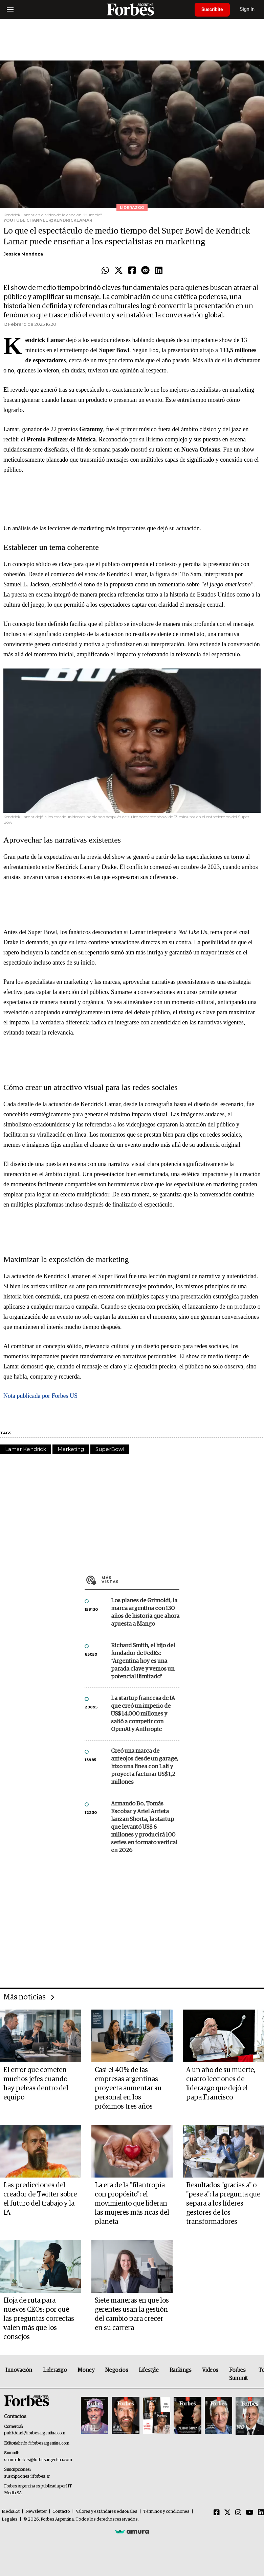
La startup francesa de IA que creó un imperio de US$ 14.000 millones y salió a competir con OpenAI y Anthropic (143, 1714)
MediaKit (11, 2511)
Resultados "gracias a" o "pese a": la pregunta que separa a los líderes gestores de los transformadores (223, 2203)
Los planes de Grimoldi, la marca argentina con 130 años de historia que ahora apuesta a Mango (145, 1612)
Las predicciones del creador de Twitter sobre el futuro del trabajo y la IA (40, 2199)
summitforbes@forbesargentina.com (38, 2460)
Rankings (181, 2370)
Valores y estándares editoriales (106, 2511)
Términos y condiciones (166, 2511)
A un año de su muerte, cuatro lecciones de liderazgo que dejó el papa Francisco (220, 2084)
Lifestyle (148, 2370)
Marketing (71, 1449)
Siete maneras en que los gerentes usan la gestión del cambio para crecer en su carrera (132, 2314)
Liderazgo (55, 2370)
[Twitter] (227, 2513)
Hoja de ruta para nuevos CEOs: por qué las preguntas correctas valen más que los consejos (38, 2318)
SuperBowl (109, 1449)
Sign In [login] (247, 9)
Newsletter (36, 2511)
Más (140, 1579)
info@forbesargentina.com (45, 2443)
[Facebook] (217, 2513)
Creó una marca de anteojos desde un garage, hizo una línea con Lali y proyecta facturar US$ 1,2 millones (144, 1766)
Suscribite (212, 9)
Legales (10, 2519)
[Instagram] (238, 2513)
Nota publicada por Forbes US (40, 1395)
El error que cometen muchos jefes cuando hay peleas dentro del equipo (35, 2084)
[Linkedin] (261, 2513)
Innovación (18, 2370)
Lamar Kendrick (25, 1449)
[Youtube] (250, 2513)
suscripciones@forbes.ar (27, 2476)
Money (86, 2370)
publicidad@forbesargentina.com (34, 2433)
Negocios (116, 2370)
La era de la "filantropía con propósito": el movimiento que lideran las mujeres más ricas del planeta (132, 2203)
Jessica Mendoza (23, 254)
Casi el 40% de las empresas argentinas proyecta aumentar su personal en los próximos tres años (128, 2088)
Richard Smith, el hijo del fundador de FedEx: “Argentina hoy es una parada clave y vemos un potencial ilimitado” (143, 1661)
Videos (210, 2370)
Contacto (61, 2511)
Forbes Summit (238, 2374)
